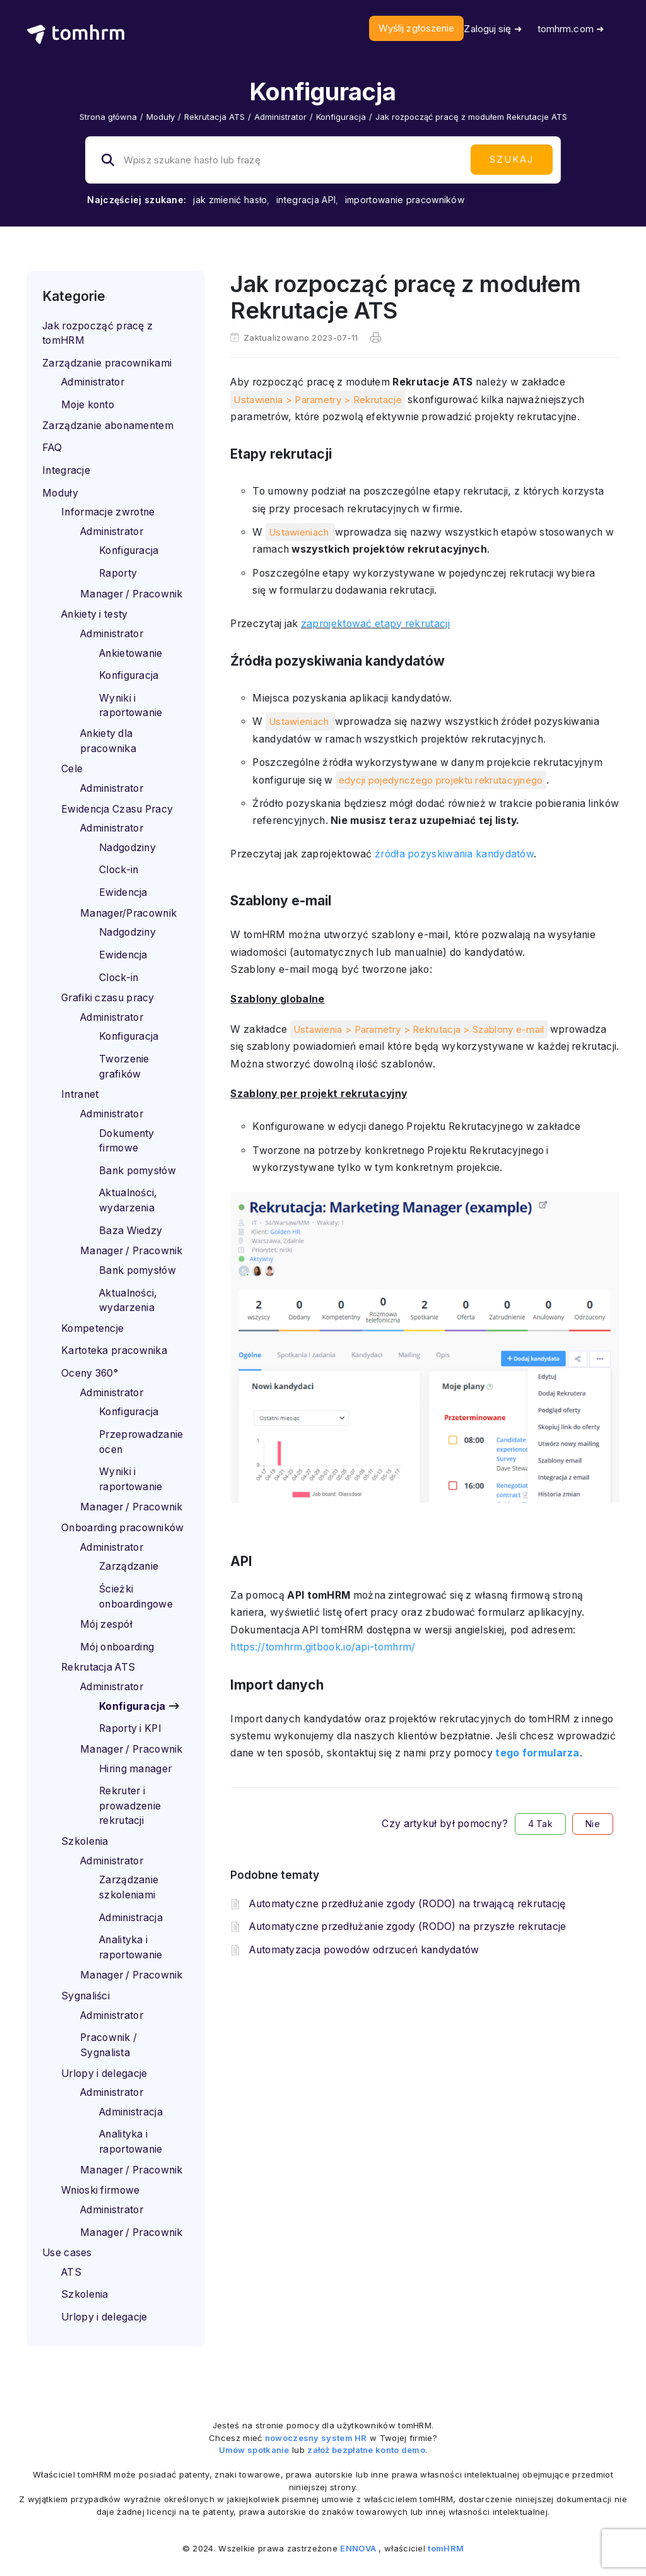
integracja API (306, 199)
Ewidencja (123, 892)
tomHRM (446, 2548)
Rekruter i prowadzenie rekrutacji (130, 1805)
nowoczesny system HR (316, 2438)
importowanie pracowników (404, 199)
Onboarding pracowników (122, 1528)
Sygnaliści (85, 1996)
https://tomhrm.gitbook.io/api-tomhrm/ (322, 1647)
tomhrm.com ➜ (570, 29)
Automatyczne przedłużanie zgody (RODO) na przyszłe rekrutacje (407, 1926)
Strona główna (108, 117)
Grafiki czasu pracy (108, 998)
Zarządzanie (128, 1566)
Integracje (66, 470)
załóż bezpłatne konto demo (366, 2450)
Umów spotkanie (254, 2450)
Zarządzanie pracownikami (107, 363)
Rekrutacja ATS (214, 117)
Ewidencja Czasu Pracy (117, 809)
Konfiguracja (341, 117)
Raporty (118, 573)
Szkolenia (85, 1841)
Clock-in (118, 870)
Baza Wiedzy (130, 1231)
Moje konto (87, 405)
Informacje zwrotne (108, 512)
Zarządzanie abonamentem (107, 426)
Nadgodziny (127, 848)
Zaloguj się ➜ (493, 29)
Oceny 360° (89, 1373)
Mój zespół (106, 1624)
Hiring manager (135, 1769)
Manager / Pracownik (131, 594)
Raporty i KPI (130, 1728)
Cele (72, 769)
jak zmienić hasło (230, 199)
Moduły (160, 117)
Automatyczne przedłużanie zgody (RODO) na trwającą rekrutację (407, 1904)
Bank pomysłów (137, 1171)
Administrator (280, 117)
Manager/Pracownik (128, 913)
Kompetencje (92, 1328)
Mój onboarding (117, 1647)
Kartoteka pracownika (114, 1350)
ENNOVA (358, 2548)
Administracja (131, 1918)
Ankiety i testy (94, 614)
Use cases (67, 2253)
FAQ (52, 448)
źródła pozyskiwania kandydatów (454, 854)
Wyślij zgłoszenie (417, 28)
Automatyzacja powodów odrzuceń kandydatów (364, 1950)
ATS (71, 2272)
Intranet (79, 1094)
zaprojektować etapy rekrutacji (375, 624)
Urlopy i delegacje (104, 2073)
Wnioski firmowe (100, 2190)
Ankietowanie (131, 653)
